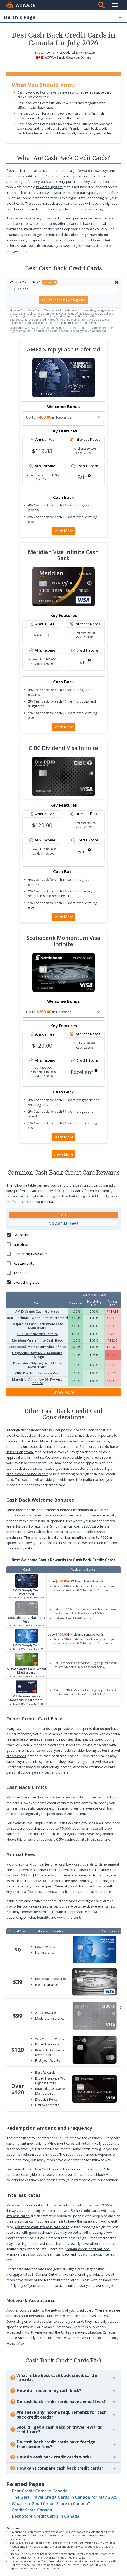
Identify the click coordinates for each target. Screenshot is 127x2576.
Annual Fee (113, 1303)
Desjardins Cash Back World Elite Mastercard (37, 1326)
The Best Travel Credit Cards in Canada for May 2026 (61, 2497)
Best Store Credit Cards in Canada (42, 2516)
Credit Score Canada (29, 2510)
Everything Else (93, 1303)
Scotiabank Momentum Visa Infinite (63, 941)
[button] (101, 5)
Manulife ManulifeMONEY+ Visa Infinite (37, 1381)
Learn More (63, 530)
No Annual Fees (63, 1223)
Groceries (76, 1303)
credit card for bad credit (27, 1473)
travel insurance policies (54, 1739)
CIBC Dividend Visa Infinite (63, 748)
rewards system (49, 187)
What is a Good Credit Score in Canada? (48, 2503)
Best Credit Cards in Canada (37, 2491)
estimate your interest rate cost (42, 2227)
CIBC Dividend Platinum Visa (37, 1373)
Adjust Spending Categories (63, 300)
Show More (63, 1154)
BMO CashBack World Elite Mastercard (37, 1318)
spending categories (97, 310)
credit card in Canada (40, 176)
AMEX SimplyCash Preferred (63, 349)
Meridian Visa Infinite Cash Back (63, 555)
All (63, 1214)
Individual (49, 282)
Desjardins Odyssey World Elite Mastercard (37, 1365)
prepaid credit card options (87, 2249)
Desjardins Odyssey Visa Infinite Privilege (37, 1355)
